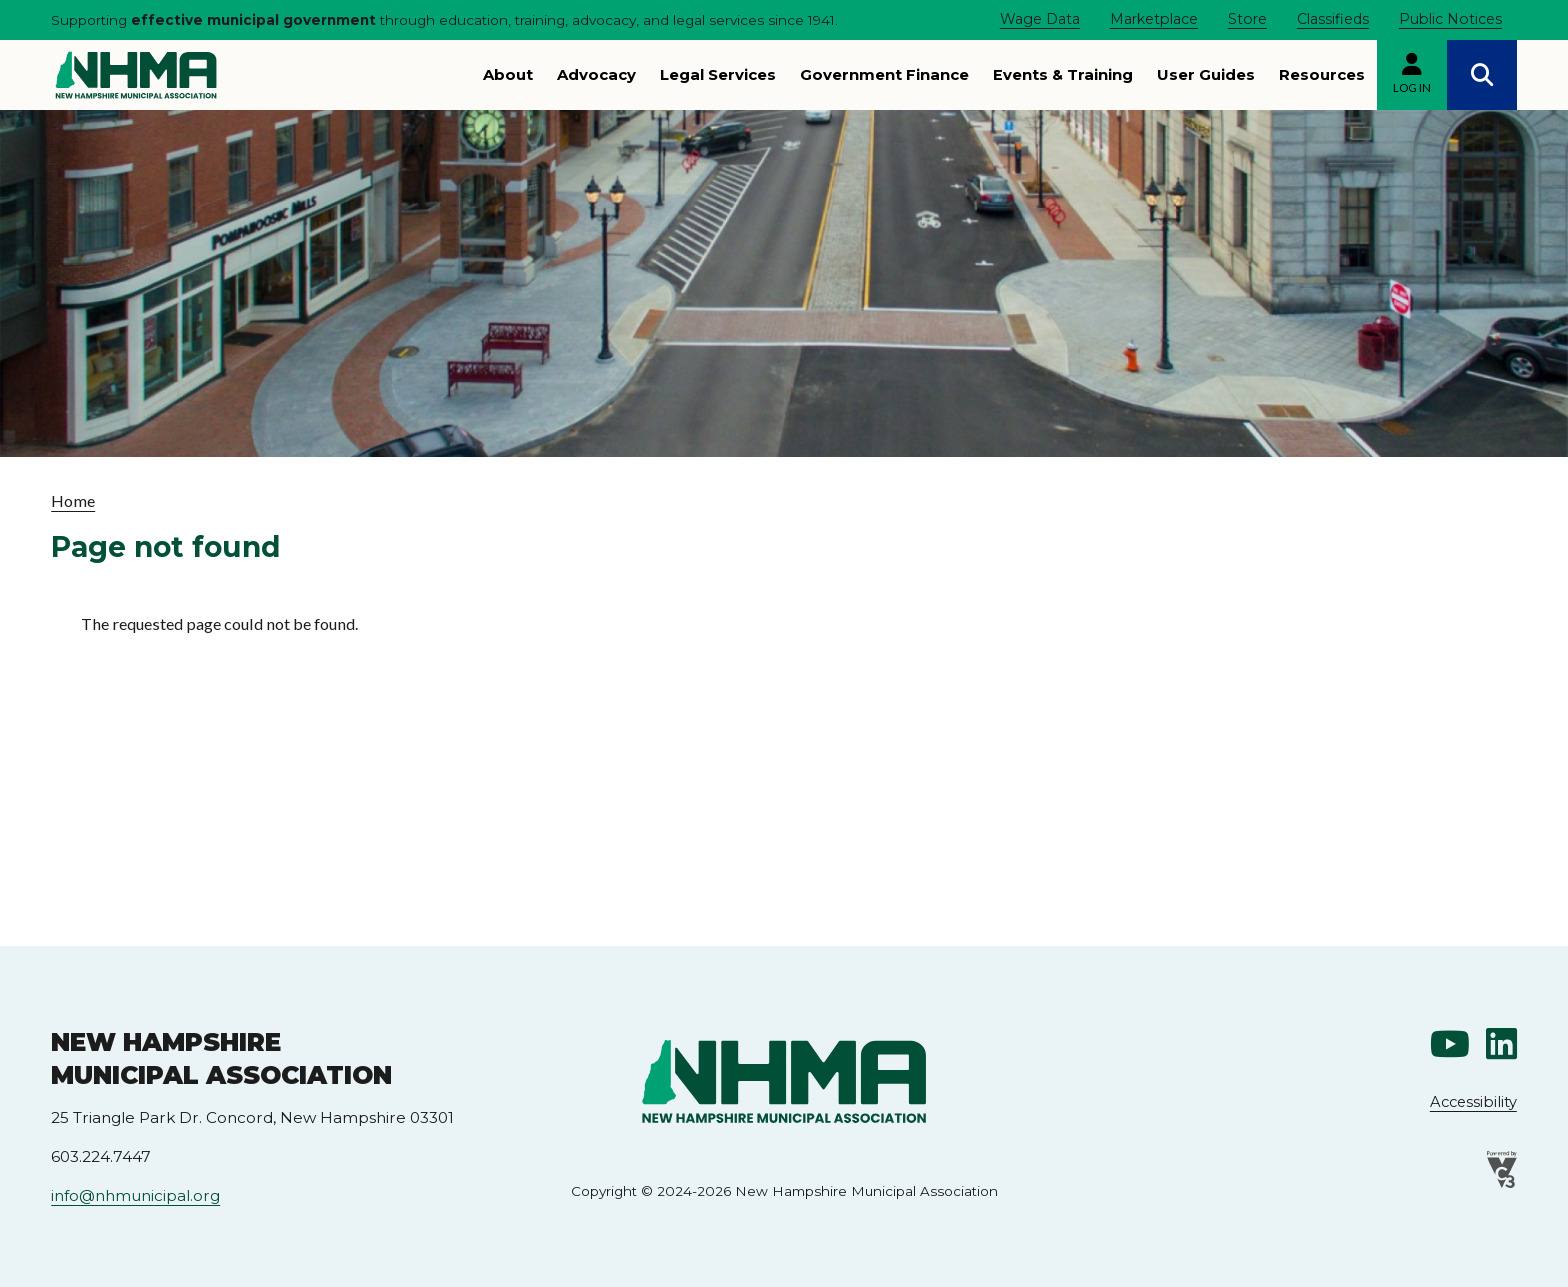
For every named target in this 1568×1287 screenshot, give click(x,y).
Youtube (1450, 1044)
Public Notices (1450, 19)
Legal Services (718, 75)
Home (73, 500)
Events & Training (1063, 75)
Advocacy (596, 75)
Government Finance (884, 75)
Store (1247, 19)
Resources (1322, 75)
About (508, 75)
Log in (1412, 87)
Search (1482, 75)
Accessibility (1473, 1102)
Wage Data (1040, 19)
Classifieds (1333, 19)
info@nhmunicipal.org (135, 1195)
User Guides (1206, 75)
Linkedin (1501, 1044)
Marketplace (1154, 19)
